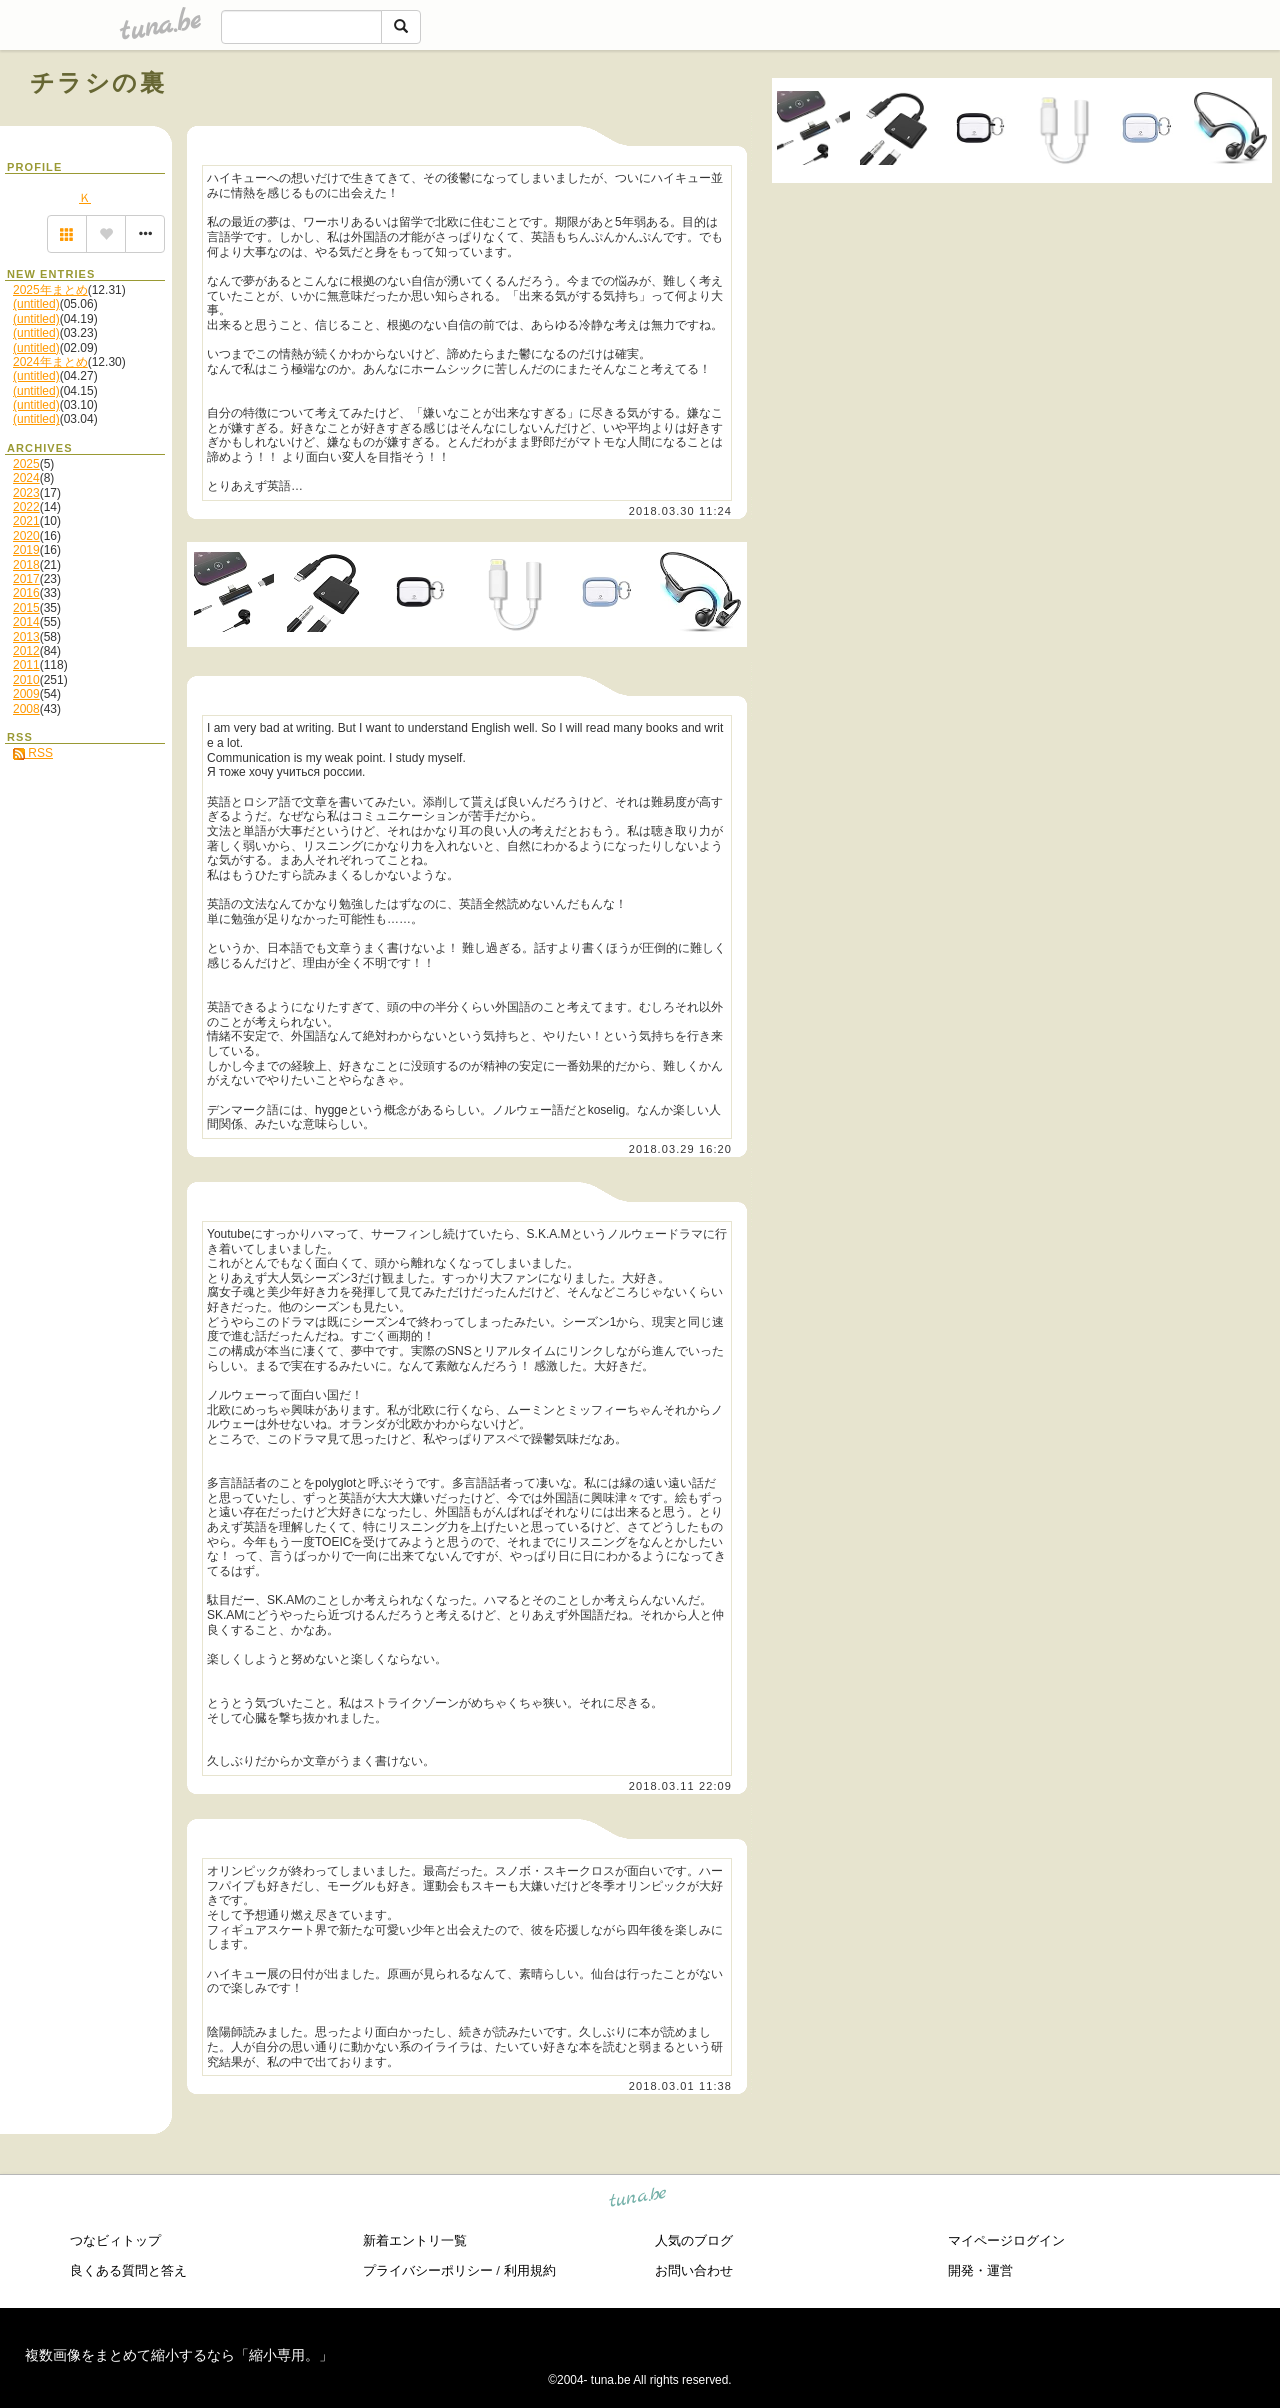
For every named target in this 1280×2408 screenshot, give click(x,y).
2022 (26, 507)
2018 (26, 565)
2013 (26, 637)
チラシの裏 (98, 82)
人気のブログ (694, 2240)
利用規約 (530, 2270)
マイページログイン (1006, 2240)
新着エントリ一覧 (415, 2240)
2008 (26, 709)
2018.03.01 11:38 (680, 2086)
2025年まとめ (50, 290)
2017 (26, 579)
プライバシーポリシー (428, 2270)
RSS (33, 753)
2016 (26, 593)
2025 (26, 464)
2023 (26, 493)
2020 (26, 536)
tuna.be (638, 2200)
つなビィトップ (115, 2240)
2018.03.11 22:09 (680, 1786)
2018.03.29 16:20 (680, 1149)
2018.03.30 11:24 (680, 511)
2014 (26, 622)
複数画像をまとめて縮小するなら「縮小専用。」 (179, 2355)
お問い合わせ (694, 2270)
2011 (26, 665)
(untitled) (36, 304)
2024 (26, 478)
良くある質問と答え (128, 2270)
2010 (26, 680)
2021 (26, 521)
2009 (26, 694)
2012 (26, 651)
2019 (26, 550)
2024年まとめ (50, 362)
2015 (26, 608)
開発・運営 (980, 2270)
